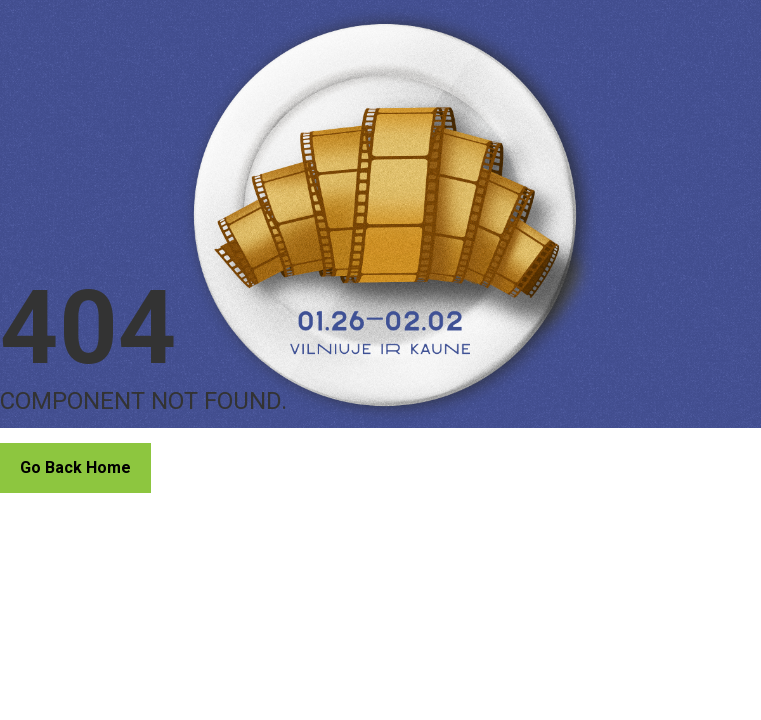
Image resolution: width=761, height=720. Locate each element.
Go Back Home (75, 467)
